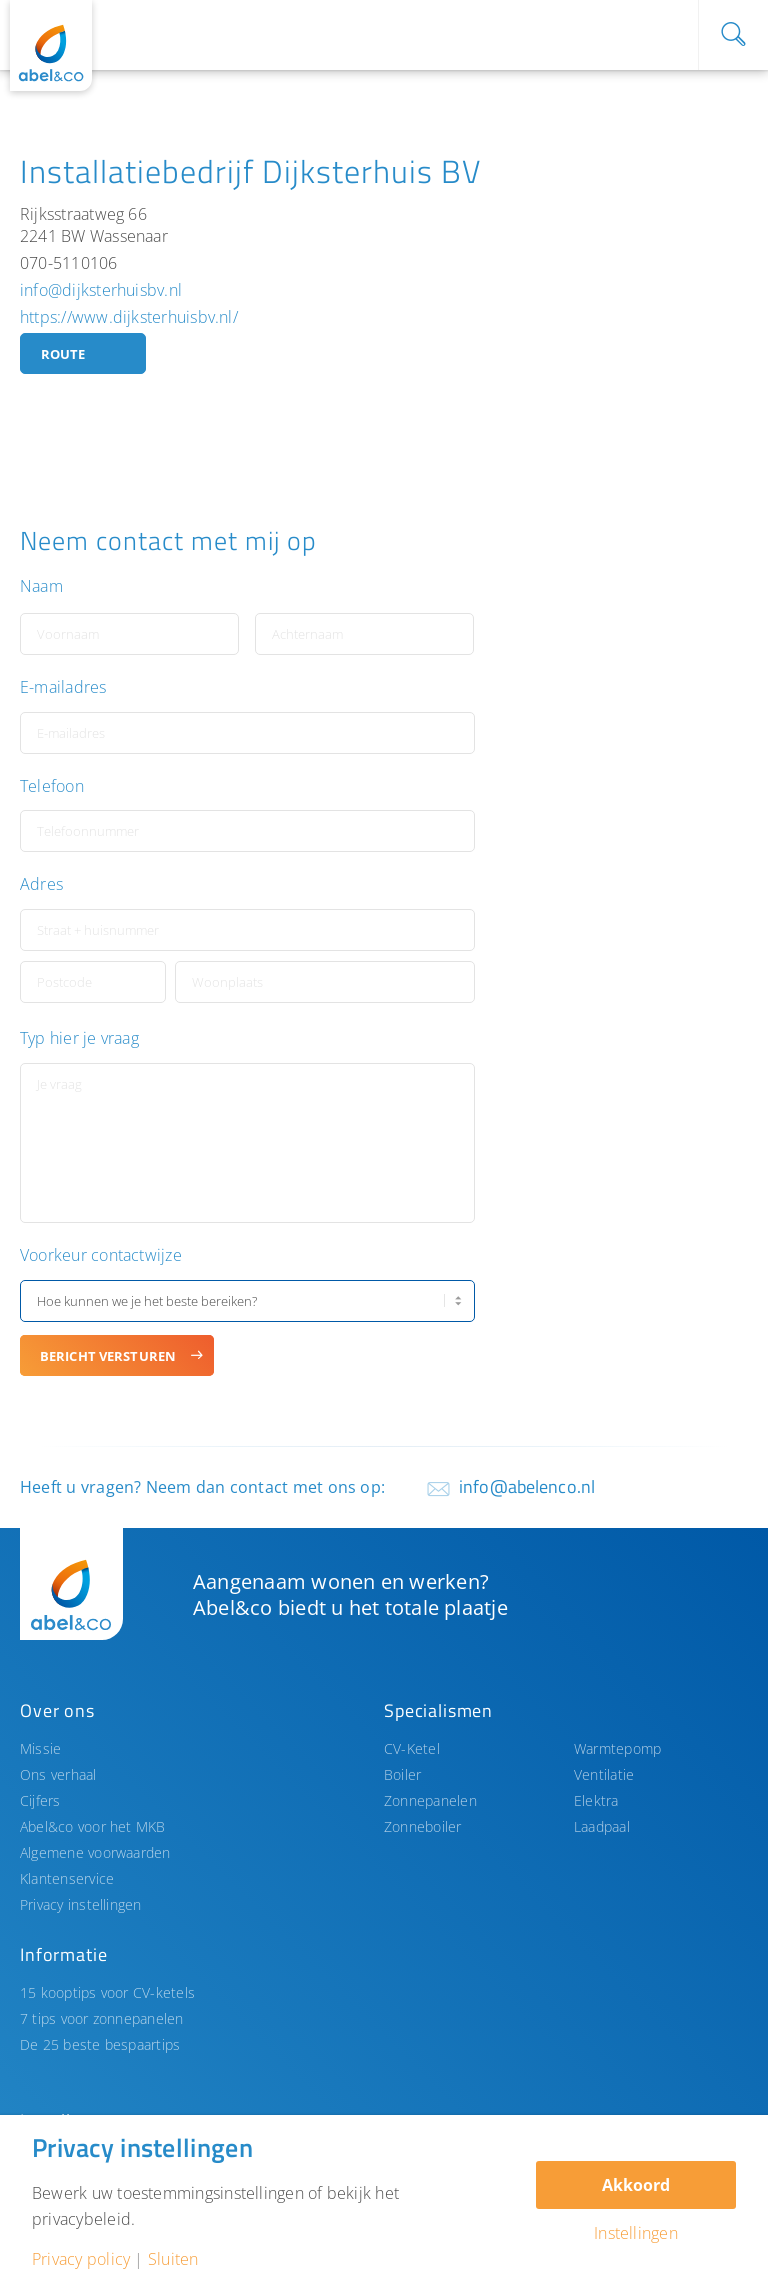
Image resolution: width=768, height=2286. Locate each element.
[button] (641, 764)
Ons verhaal (58, 1774)
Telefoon (52, 786)
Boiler (402, 1774)
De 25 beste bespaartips (100, 2044)
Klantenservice (67, 1878)
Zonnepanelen (430, 1800)
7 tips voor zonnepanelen (102, 2018)
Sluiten (173, 2259)
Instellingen (636, 2233)
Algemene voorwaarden (95, 1852)
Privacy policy (81, 2259)
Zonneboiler (423, 1826)
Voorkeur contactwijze (101, 1255)
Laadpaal (602, 1826)
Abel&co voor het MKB (93, 1826)
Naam (41, 586)
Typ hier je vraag (79, 1038)
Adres (41, 884)
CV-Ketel (412, 1748)
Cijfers (40, 1800)
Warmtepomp (617, 1748)
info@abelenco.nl (527, 1486)
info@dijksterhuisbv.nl (101, 290)
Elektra (596, 1800)
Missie (40, 1748)
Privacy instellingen (81, 1904)
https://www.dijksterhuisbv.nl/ (129, 317)
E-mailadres (63, 687)
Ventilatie (604, 1774)
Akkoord (636, 2185)
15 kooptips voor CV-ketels (107, 1992)
